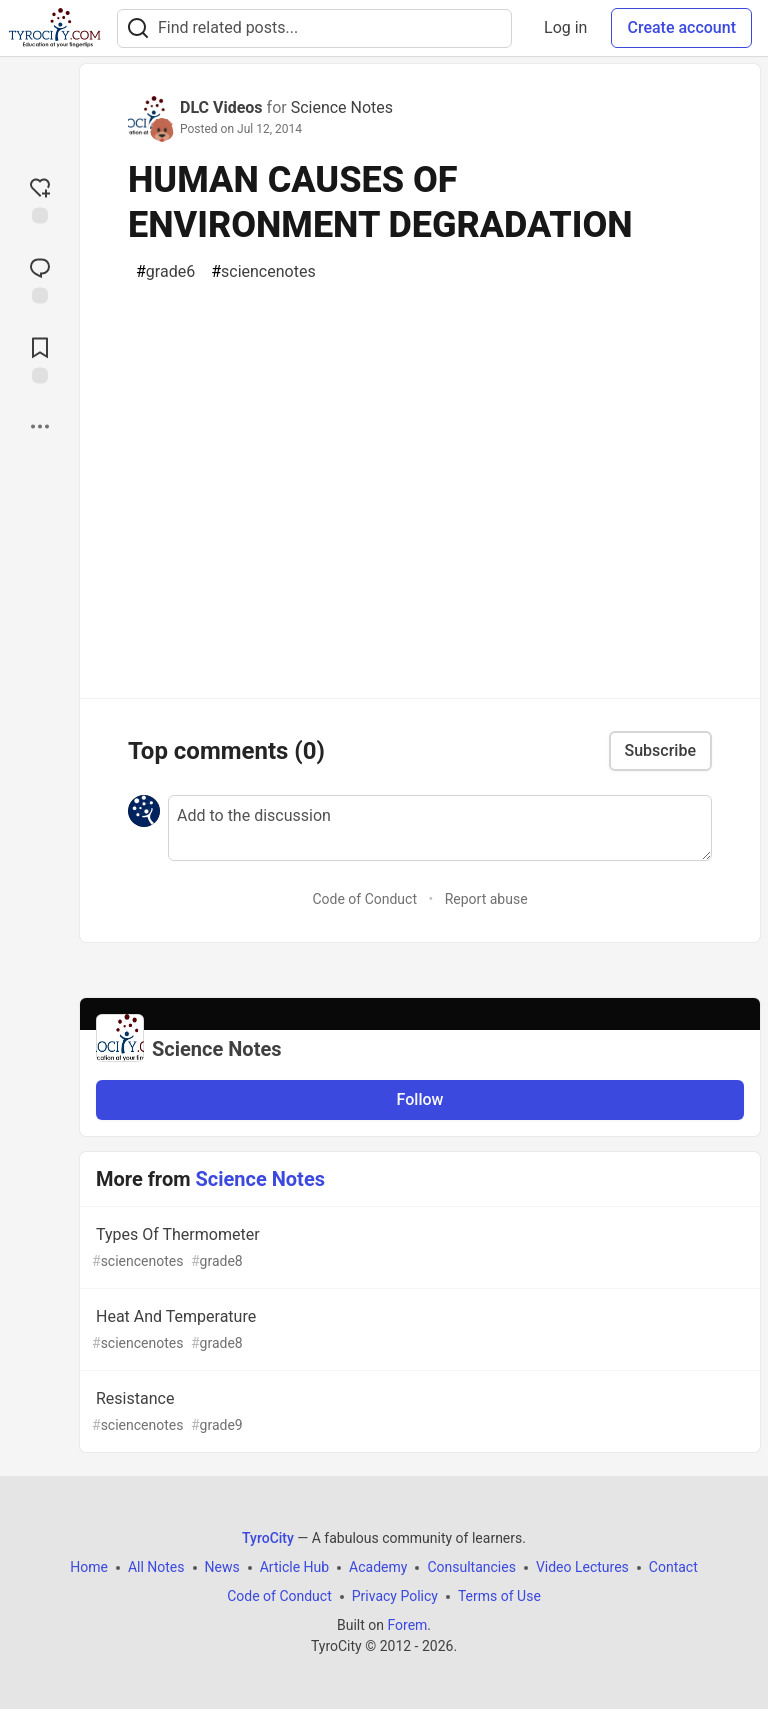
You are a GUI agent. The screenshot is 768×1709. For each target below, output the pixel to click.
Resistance (418, 1412)
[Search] (138, 28)
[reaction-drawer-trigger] (40, 199)
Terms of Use (499, 1596)
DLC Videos (221, 107)
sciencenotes (263, 272)
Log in (565, 27)
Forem (407, 1625)
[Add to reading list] (40, 359)
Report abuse (486, 899)
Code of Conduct (364, 899)
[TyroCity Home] (54, 28)
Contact (673, 1567)
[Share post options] (40, 427)
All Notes (156, 1567)
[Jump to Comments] (40, 279)
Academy (378, 1567)
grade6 (165, 272)
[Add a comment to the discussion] (440, 828)
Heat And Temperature (418, 1330)
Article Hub (294, 1567)
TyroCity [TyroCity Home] (268, 1538)
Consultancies (471, 1567)
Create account (681, 27)
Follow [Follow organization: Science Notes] (420, 1099)
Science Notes (342, 107)
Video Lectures (582, 1567)
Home (89, 1567)
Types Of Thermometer (418, 1248)
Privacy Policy (395, 1596)
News (222, 1567)
